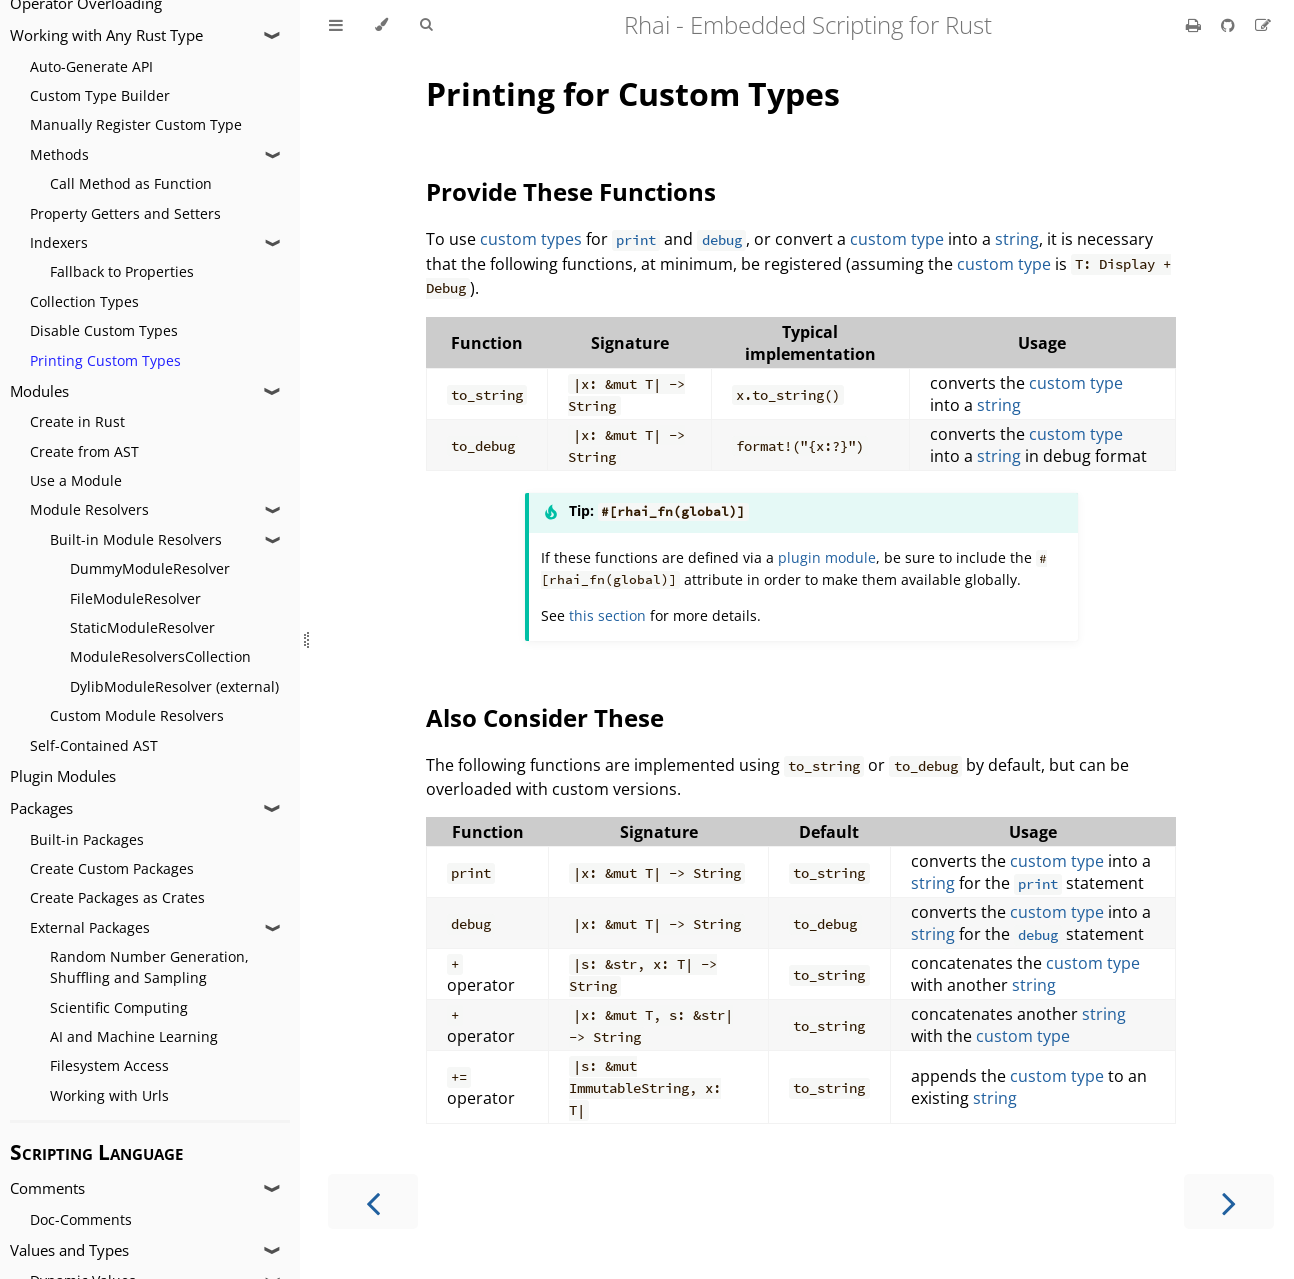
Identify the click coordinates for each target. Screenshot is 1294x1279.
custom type (897, 239)
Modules (39, 391)
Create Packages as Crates (117, 897)
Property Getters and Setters (125, 213)
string (1017, 239)
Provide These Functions (571, 191)
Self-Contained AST (94, 745)
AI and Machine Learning (134, 1036)
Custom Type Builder (100, 95)
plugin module (827, 557)
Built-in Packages (87, 839)
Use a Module (76, 480)
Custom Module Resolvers (137, 715)
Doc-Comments (81, 1219)
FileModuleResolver (135, 598)
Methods (59, 154)
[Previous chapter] (373, 1201)
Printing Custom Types (105, 360)
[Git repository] (1230, 25)
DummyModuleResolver (150, 568)
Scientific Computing (119, 1007)
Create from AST (84, 451)
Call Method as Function (131, 183)
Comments (47, 1188)
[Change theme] (381, 25)
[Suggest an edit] (1263, 25)
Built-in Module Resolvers (136, 539)
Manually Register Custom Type (136, 124)
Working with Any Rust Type (106, 35)
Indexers (59, 242)
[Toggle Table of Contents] (336, 25)
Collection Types (84, 301)
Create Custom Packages (112, 868)
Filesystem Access (109, 1065)
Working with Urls (109, 1095)
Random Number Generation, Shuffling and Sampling (149, 967)
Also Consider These (545, 717)
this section (607, 615)
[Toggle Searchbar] (426, 25)
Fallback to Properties (122, 271)
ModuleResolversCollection (160, 656)
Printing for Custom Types (633, 93)
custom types (531, 239)
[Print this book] (1195, 25)
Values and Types (69, 1250)
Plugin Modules (63, 776)
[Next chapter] (1229, 1201)
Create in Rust (77, 421)
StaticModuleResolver (142, 627)
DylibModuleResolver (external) (174, 686)
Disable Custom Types (104, 330)
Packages (41, 808)
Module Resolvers (89, 509)
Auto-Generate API (91, 66)
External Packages (90, 927)
